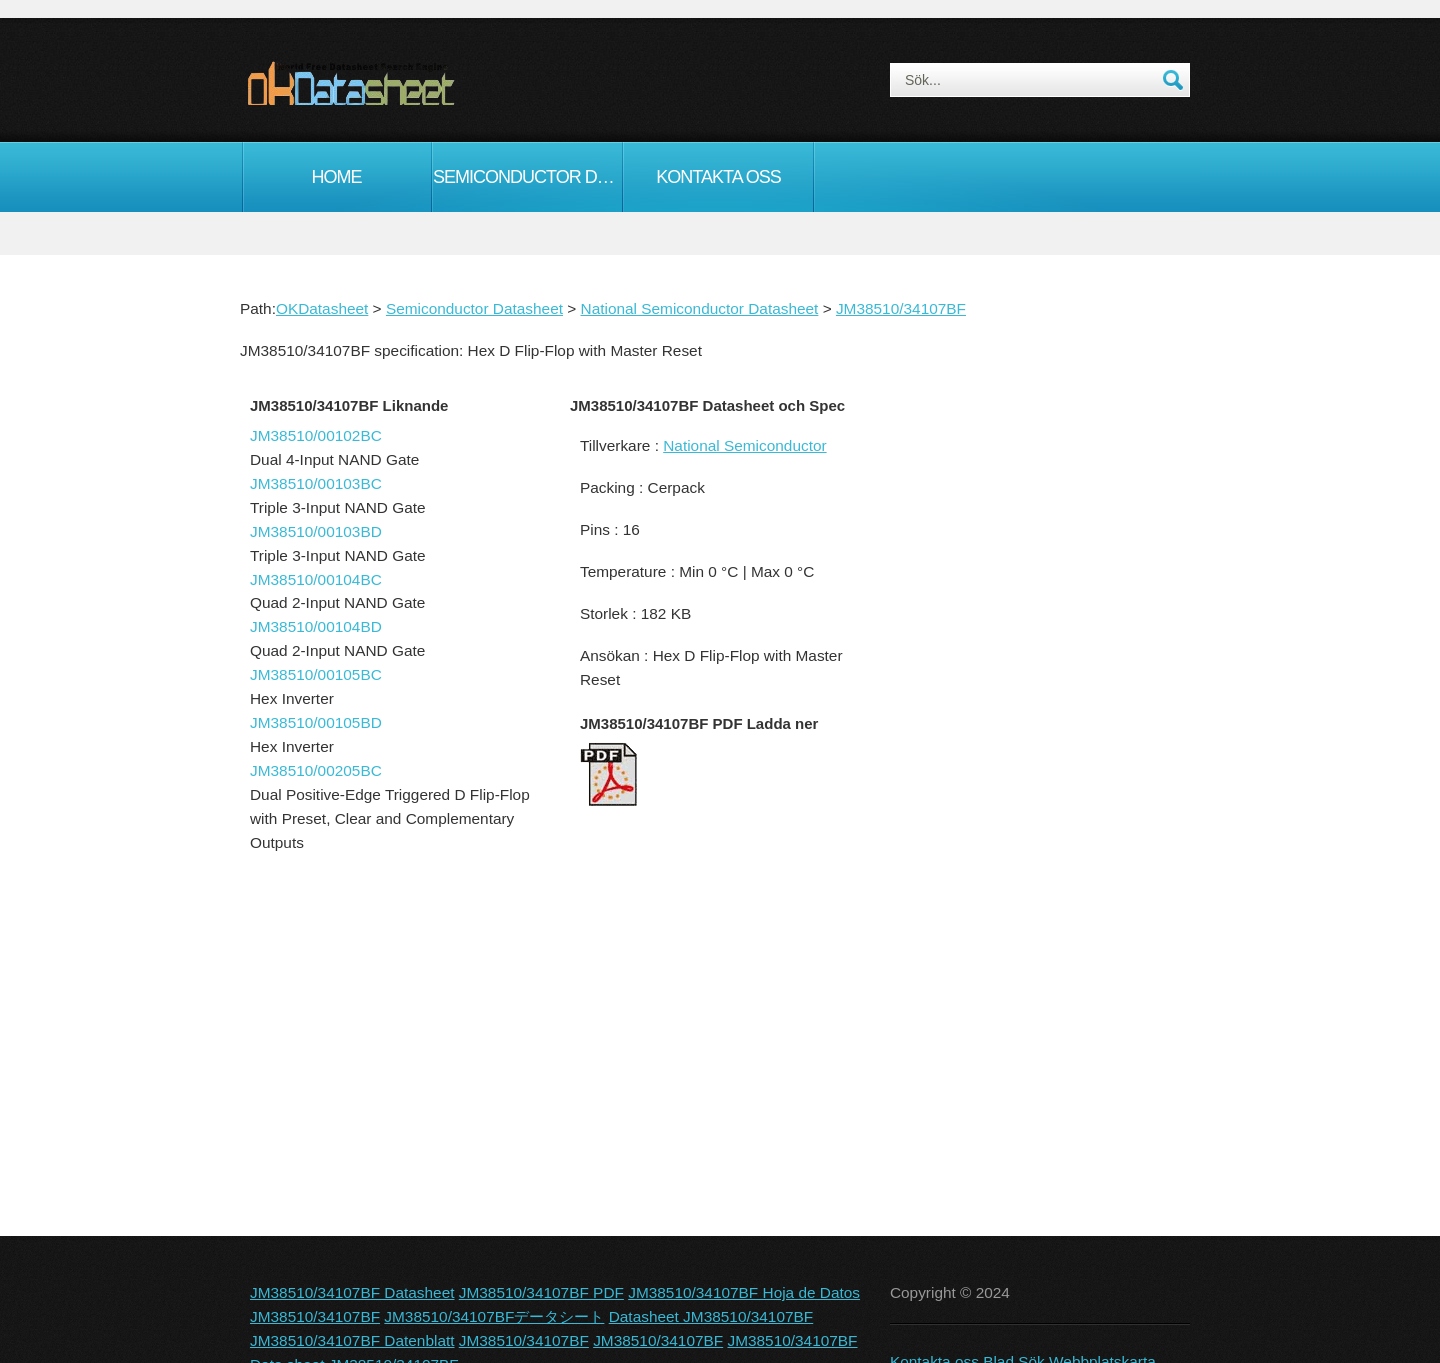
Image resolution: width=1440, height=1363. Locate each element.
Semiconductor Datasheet (527, 177)
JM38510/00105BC (316, 674)
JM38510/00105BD (316, 722)
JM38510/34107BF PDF (541, 1292)
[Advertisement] (1035, 734)
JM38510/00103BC (316, 483)
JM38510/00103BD (316, 531)
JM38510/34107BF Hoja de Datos (744, 1292)
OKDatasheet (322, 308)
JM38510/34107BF (901, 308)
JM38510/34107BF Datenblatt (352, 1340)
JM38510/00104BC (316, 579)
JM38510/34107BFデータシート (494, 1316)
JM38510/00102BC (316, 435)
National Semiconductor (744, 445)
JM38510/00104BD (316, 626)
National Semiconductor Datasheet (700, 308)
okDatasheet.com (396, 83)
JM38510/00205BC (316, 770)
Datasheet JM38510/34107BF (711, 1316)
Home (337, 177)
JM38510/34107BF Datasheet (352, 1292)
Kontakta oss (718, 177)
